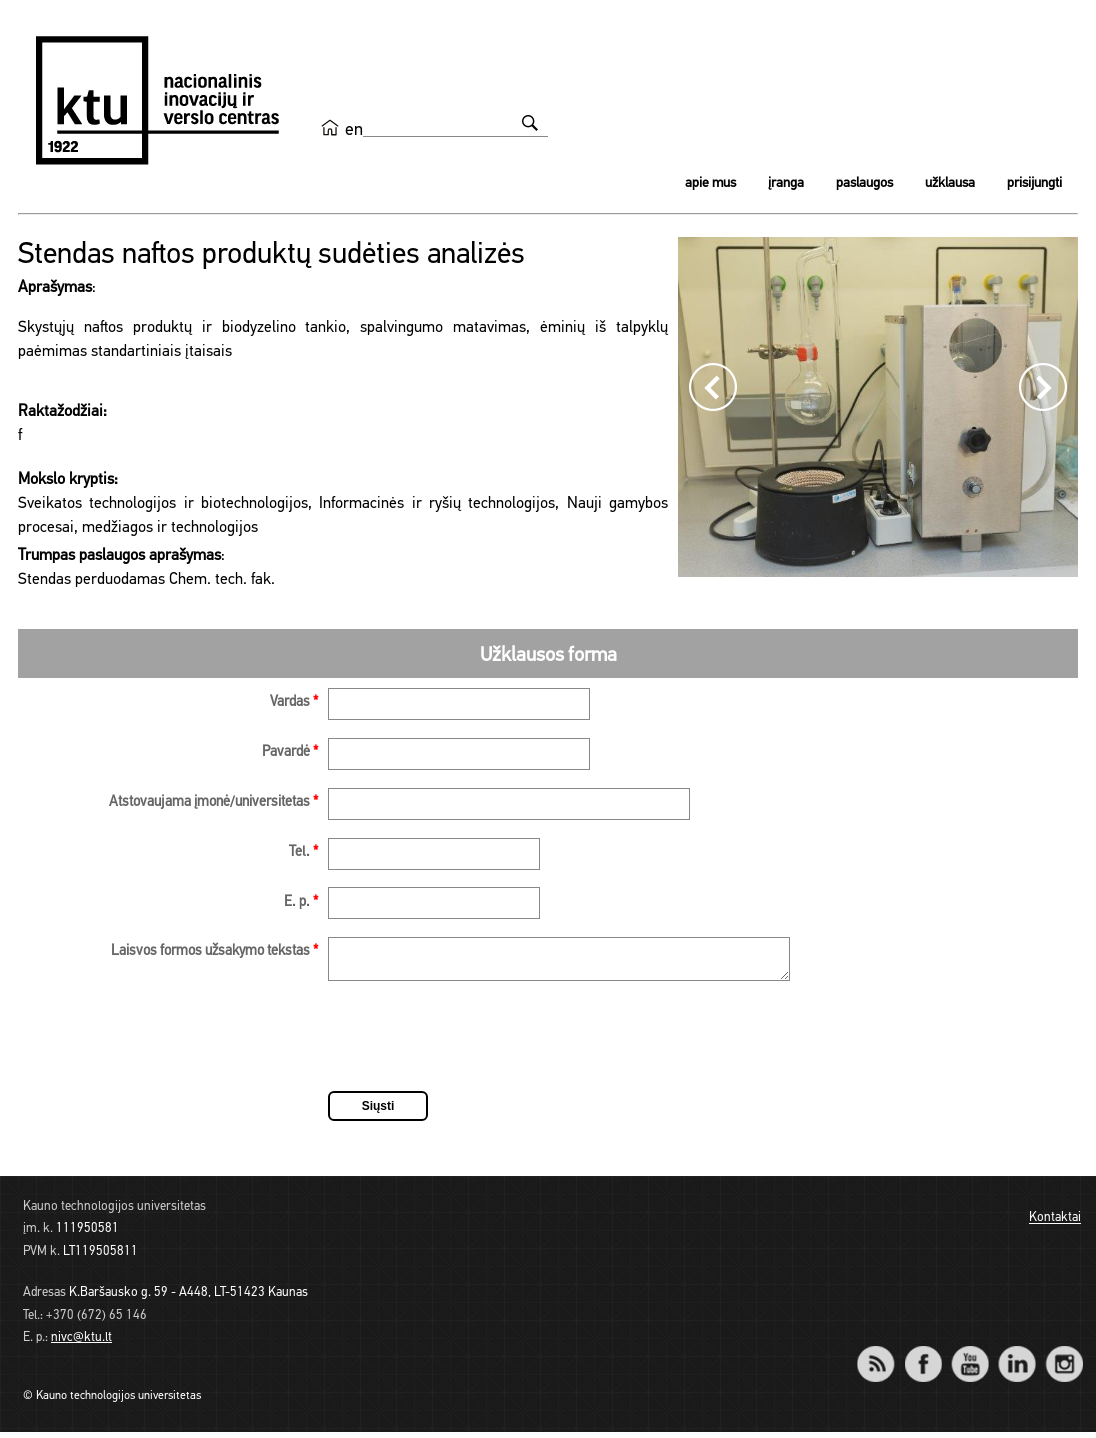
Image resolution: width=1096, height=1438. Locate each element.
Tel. (303, 852)
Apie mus (710, 183)
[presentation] (480, 1045)
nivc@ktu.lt (81, 1343)
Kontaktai (1055, 1224)
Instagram (1063, 1356)
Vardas (294, 702)
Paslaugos (864, 183)
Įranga (786, 183)
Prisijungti (1034, 183)
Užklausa (950, 183)
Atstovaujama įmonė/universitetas (213, 802)
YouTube (969, 1356)
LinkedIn (1016, 1356)
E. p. (301, 902)
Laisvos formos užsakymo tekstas (214, 951)
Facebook (922, 1356)
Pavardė (290, 752)
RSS (884, 1356)
